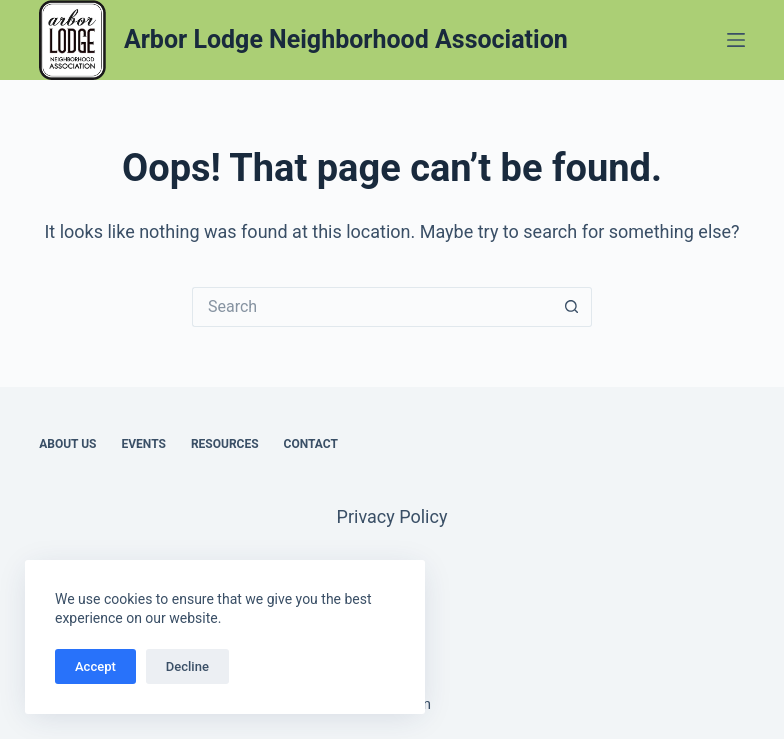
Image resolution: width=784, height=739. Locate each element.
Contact (311, 444)
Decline (187, 666)
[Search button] (572, 307)
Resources (225, 444)
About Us (67, 444)
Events (144, 444)
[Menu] (736, 40)
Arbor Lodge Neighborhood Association (346, 39)
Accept (95, 666)
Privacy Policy (392, 516)
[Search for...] (372, 307)
